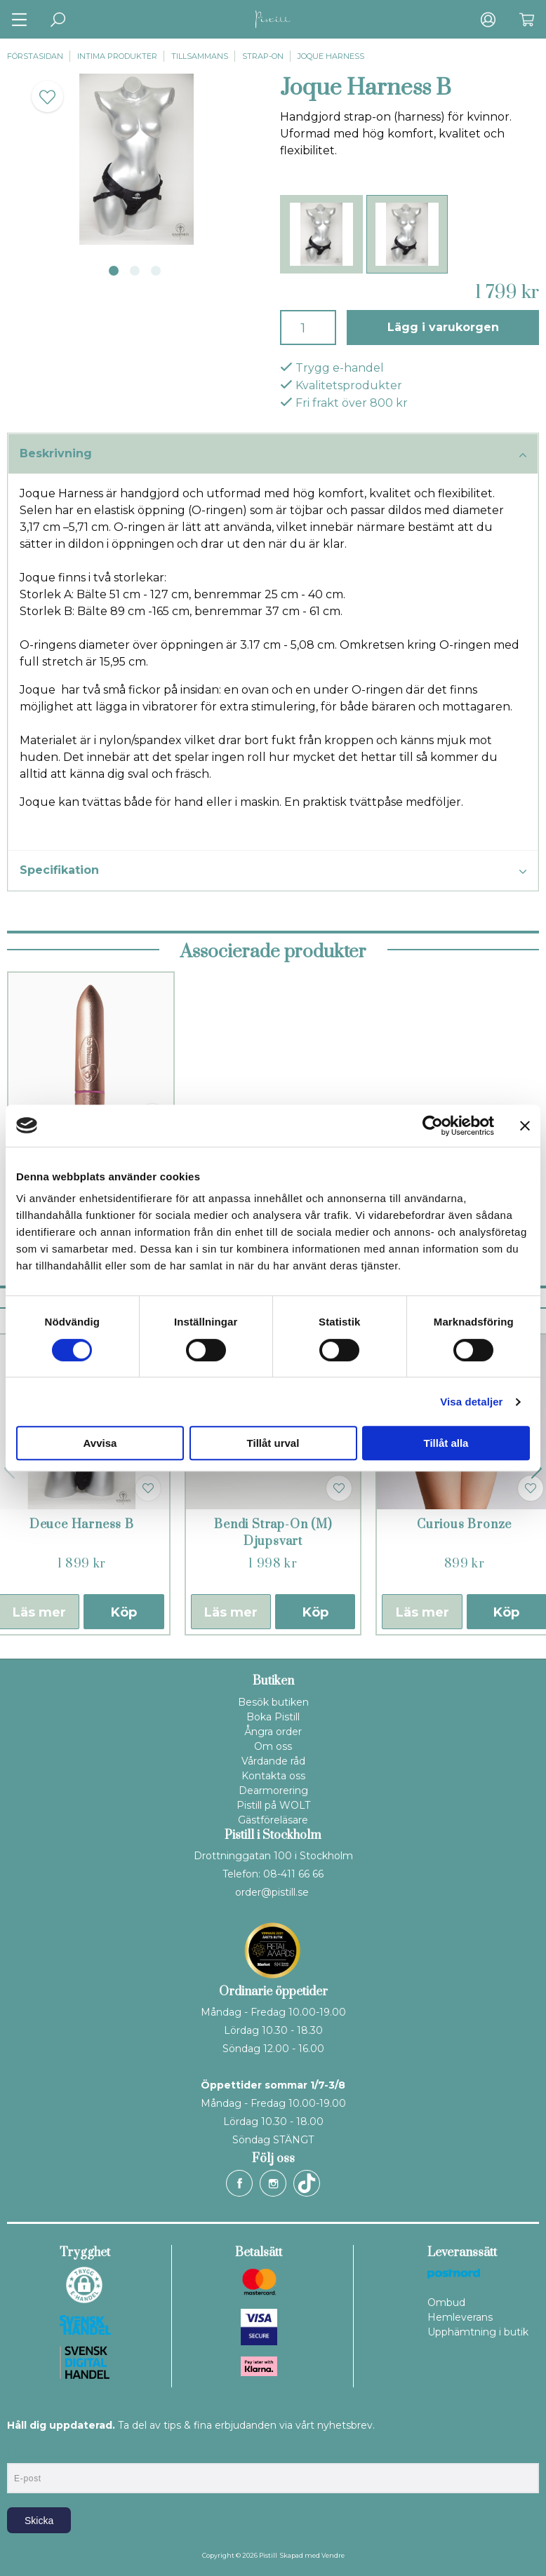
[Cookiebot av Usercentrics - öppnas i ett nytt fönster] (432, 1125)
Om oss (273, 1746)
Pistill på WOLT (273, 1805)
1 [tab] (114, 271)
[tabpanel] (136, 159)
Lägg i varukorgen (443, 327)
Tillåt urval (273, 1443)
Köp (124, 1612)
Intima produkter (117, 56)
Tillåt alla (446, 1443)
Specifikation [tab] (273, 871)
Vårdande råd (273, 1761)
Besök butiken (273, 1702)
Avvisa (100, 1443)
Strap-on (263, 56)
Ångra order (273, 1731)
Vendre (333, 2555)
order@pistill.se (272, 1892)
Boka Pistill (273, 1717)
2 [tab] (135, 271)
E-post (20, 2451)
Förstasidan (35, 56)
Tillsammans (199, 56)
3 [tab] (156, 271)
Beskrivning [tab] (273, 454)
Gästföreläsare (273, 1820)
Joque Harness (331, 56)
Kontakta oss (273, 1775)
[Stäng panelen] (525, 1126)
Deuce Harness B (81, 1524)
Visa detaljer (471, 1402)
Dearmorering (273, 1790)
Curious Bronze (464, 1524)
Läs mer (231, 1612)
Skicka (39, 2520)
